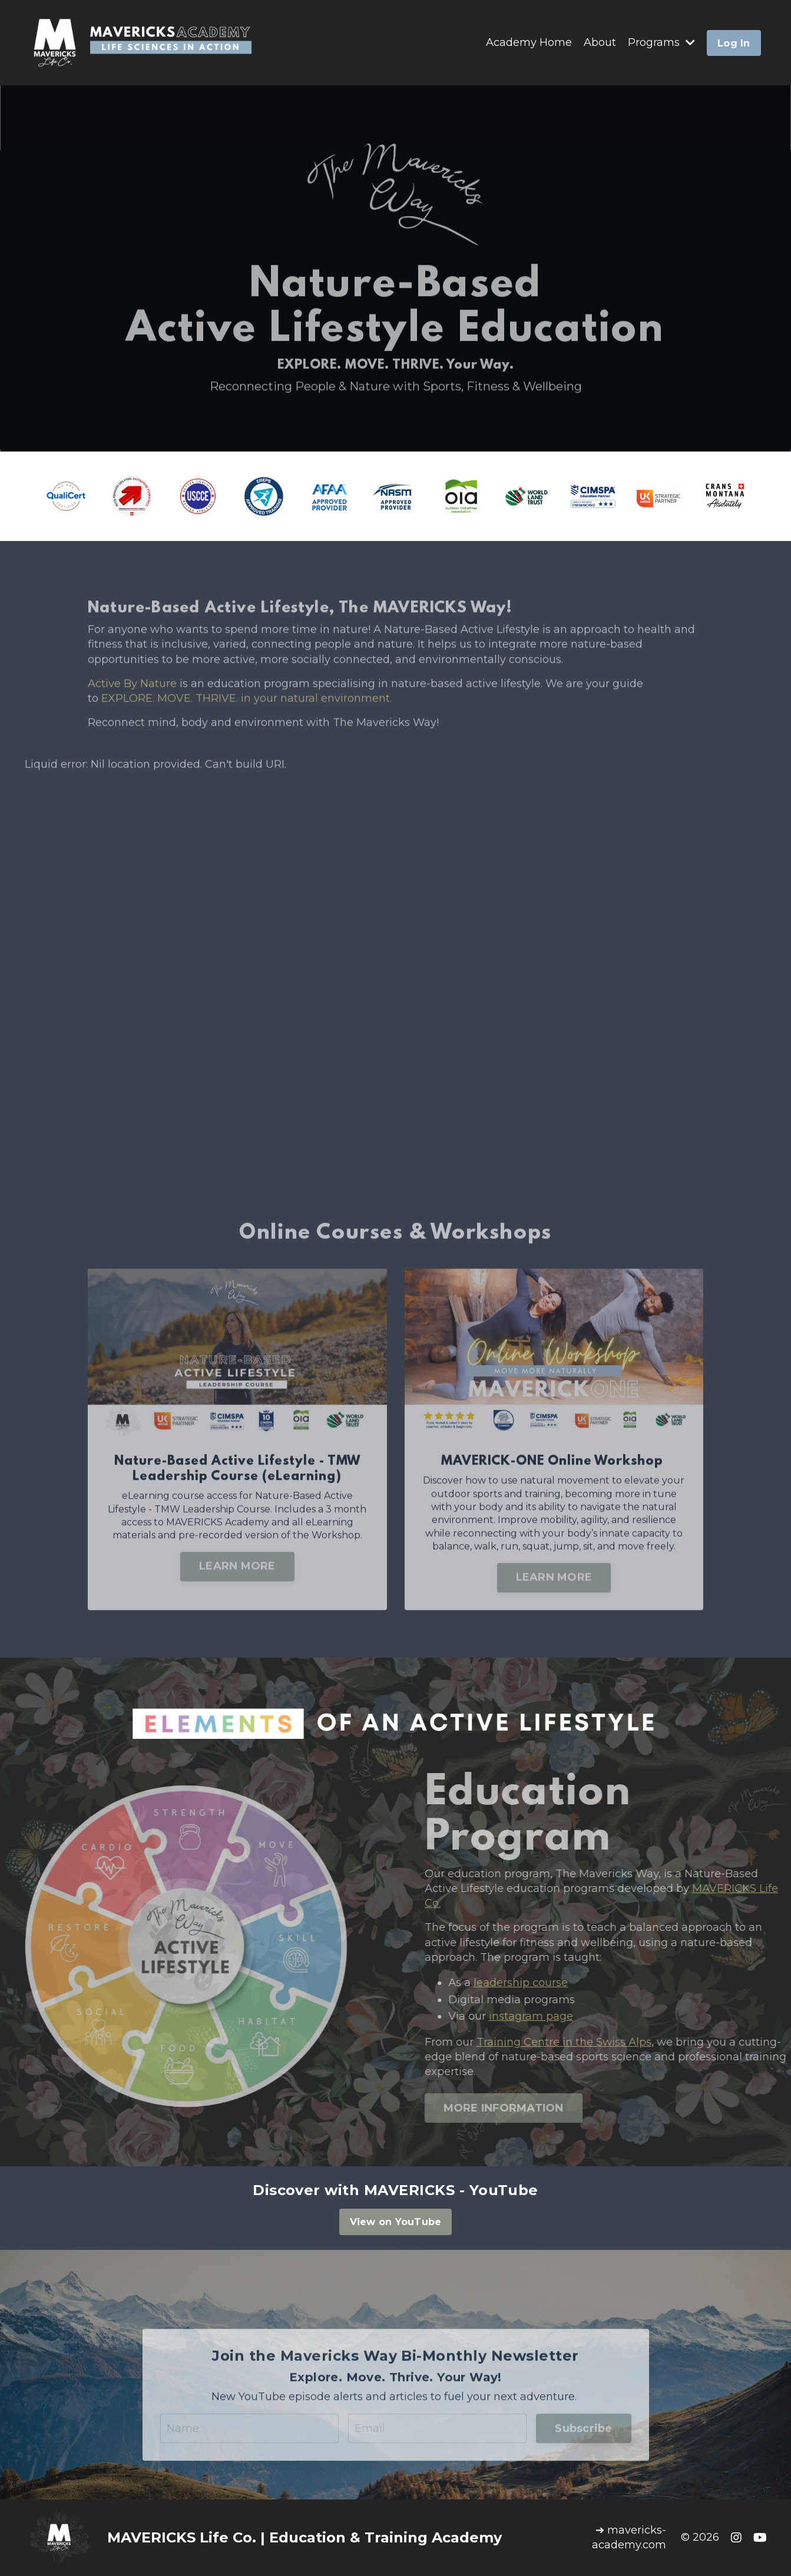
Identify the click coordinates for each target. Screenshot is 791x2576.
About (600, 42)
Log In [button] (733, 43)
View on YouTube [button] (396, 2222)
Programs (661, 42)
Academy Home (529, 42)
